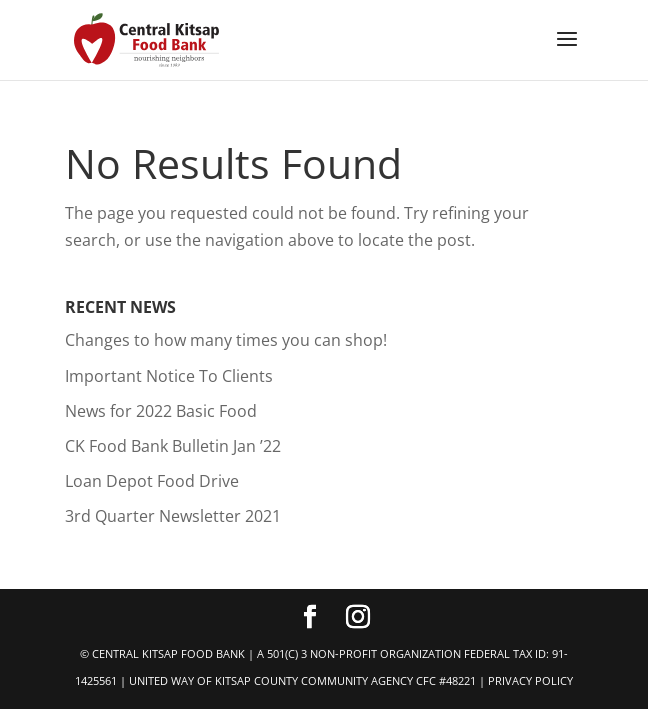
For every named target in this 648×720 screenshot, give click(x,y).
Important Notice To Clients (169, 376)
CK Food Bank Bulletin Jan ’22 (173, 446)
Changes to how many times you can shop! (226, 340)
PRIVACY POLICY (530, 680)
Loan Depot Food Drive (152, 481)
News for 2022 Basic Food (161, 411)
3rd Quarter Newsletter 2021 (173, 516)
